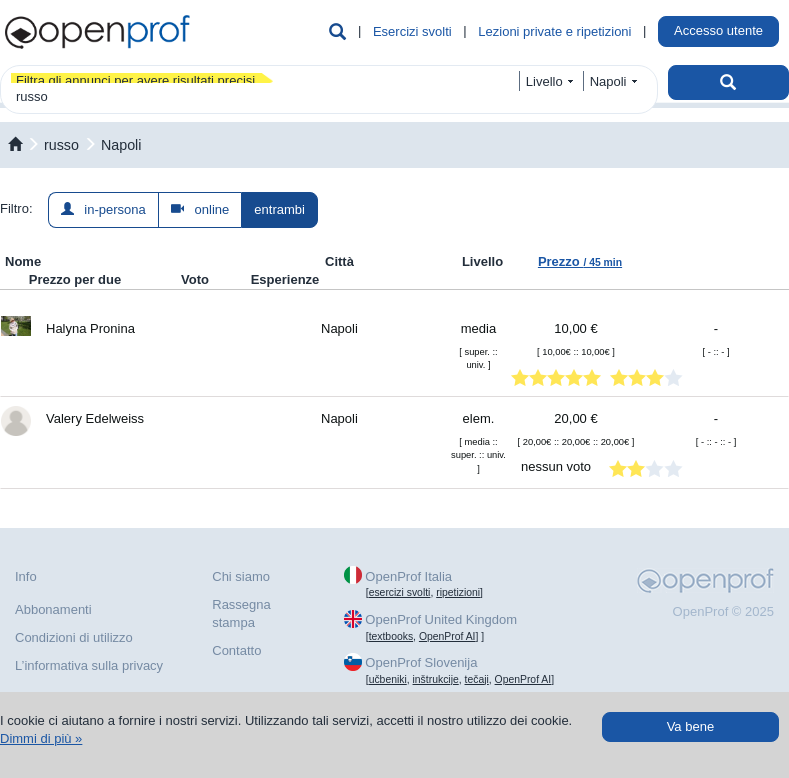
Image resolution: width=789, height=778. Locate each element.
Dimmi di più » (41, 738)
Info (26, 576)
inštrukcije (436, 679)
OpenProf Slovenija (421, 662)
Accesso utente (718, 30)
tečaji (477, 679)
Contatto (236, 650)
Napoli (121, 145)
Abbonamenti (53, 609)
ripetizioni (458, 592)
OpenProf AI (447, 636)
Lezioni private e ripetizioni (554, 31)
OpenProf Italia (408, 576)
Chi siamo (241, 576)
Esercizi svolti (412, 31)
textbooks (391, 636)
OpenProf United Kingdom (441, 619)
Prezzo (580, 261)
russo (61, 145)
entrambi (279, 209)
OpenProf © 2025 (723, 611)
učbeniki (388, 679)
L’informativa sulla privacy (89, 665)
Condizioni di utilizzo (74, 637)
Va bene (690, 726)
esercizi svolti (400, 592)
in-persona (103, 209)
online (200, 209)
